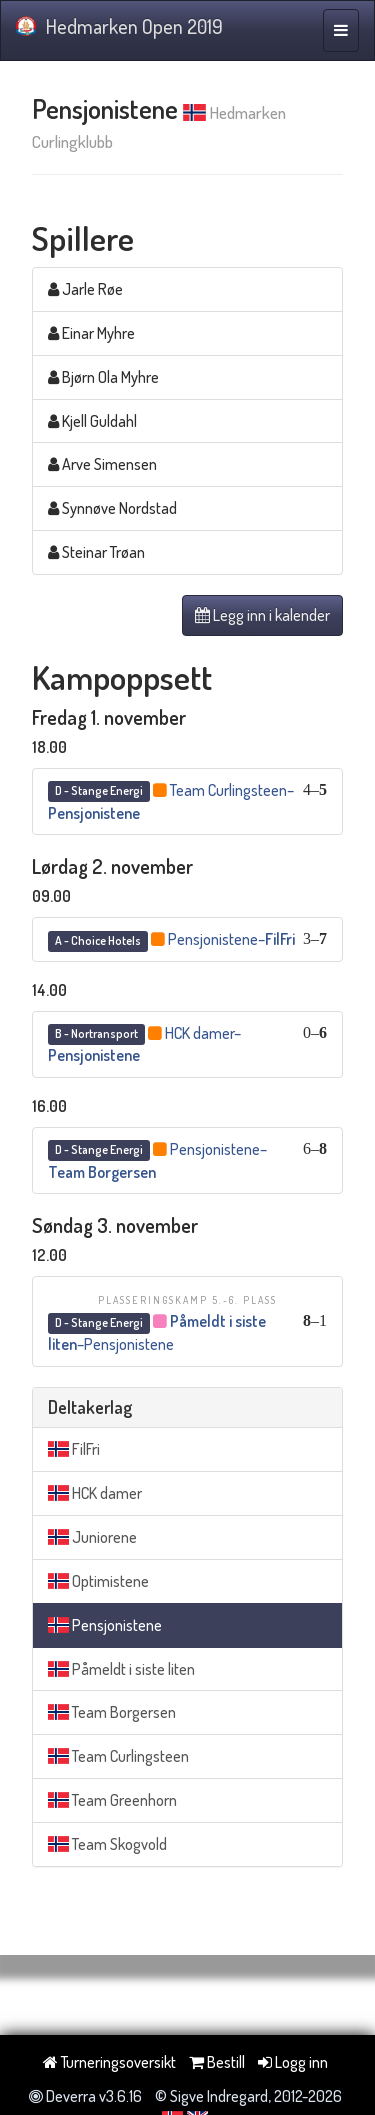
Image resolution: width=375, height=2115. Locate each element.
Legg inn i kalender (262, 615)
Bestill (217, 2062)
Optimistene (98, 1581)
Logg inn (293, 2062)
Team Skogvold (107, 1844)
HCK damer (95, 1493)
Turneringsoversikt (109, 2062)
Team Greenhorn (112, 1800)
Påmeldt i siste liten (121, 1669)
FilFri (74, 1449)
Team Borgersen (112, 1712)
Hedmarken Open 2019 (119, 26)
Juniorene (92, 1537)
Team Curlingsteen (118, 1756)
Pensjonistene (105, 1625)
